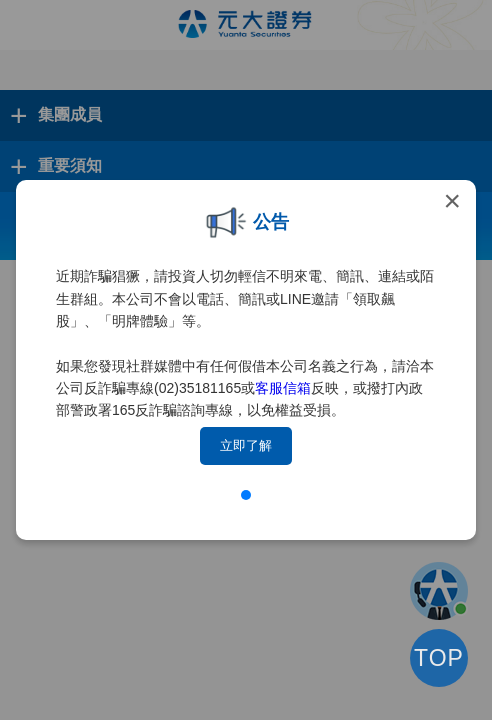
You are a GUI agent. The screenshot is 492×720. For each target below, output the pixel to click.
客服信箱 (283, 388)
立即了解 (246, 445)
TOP (439, 658)
